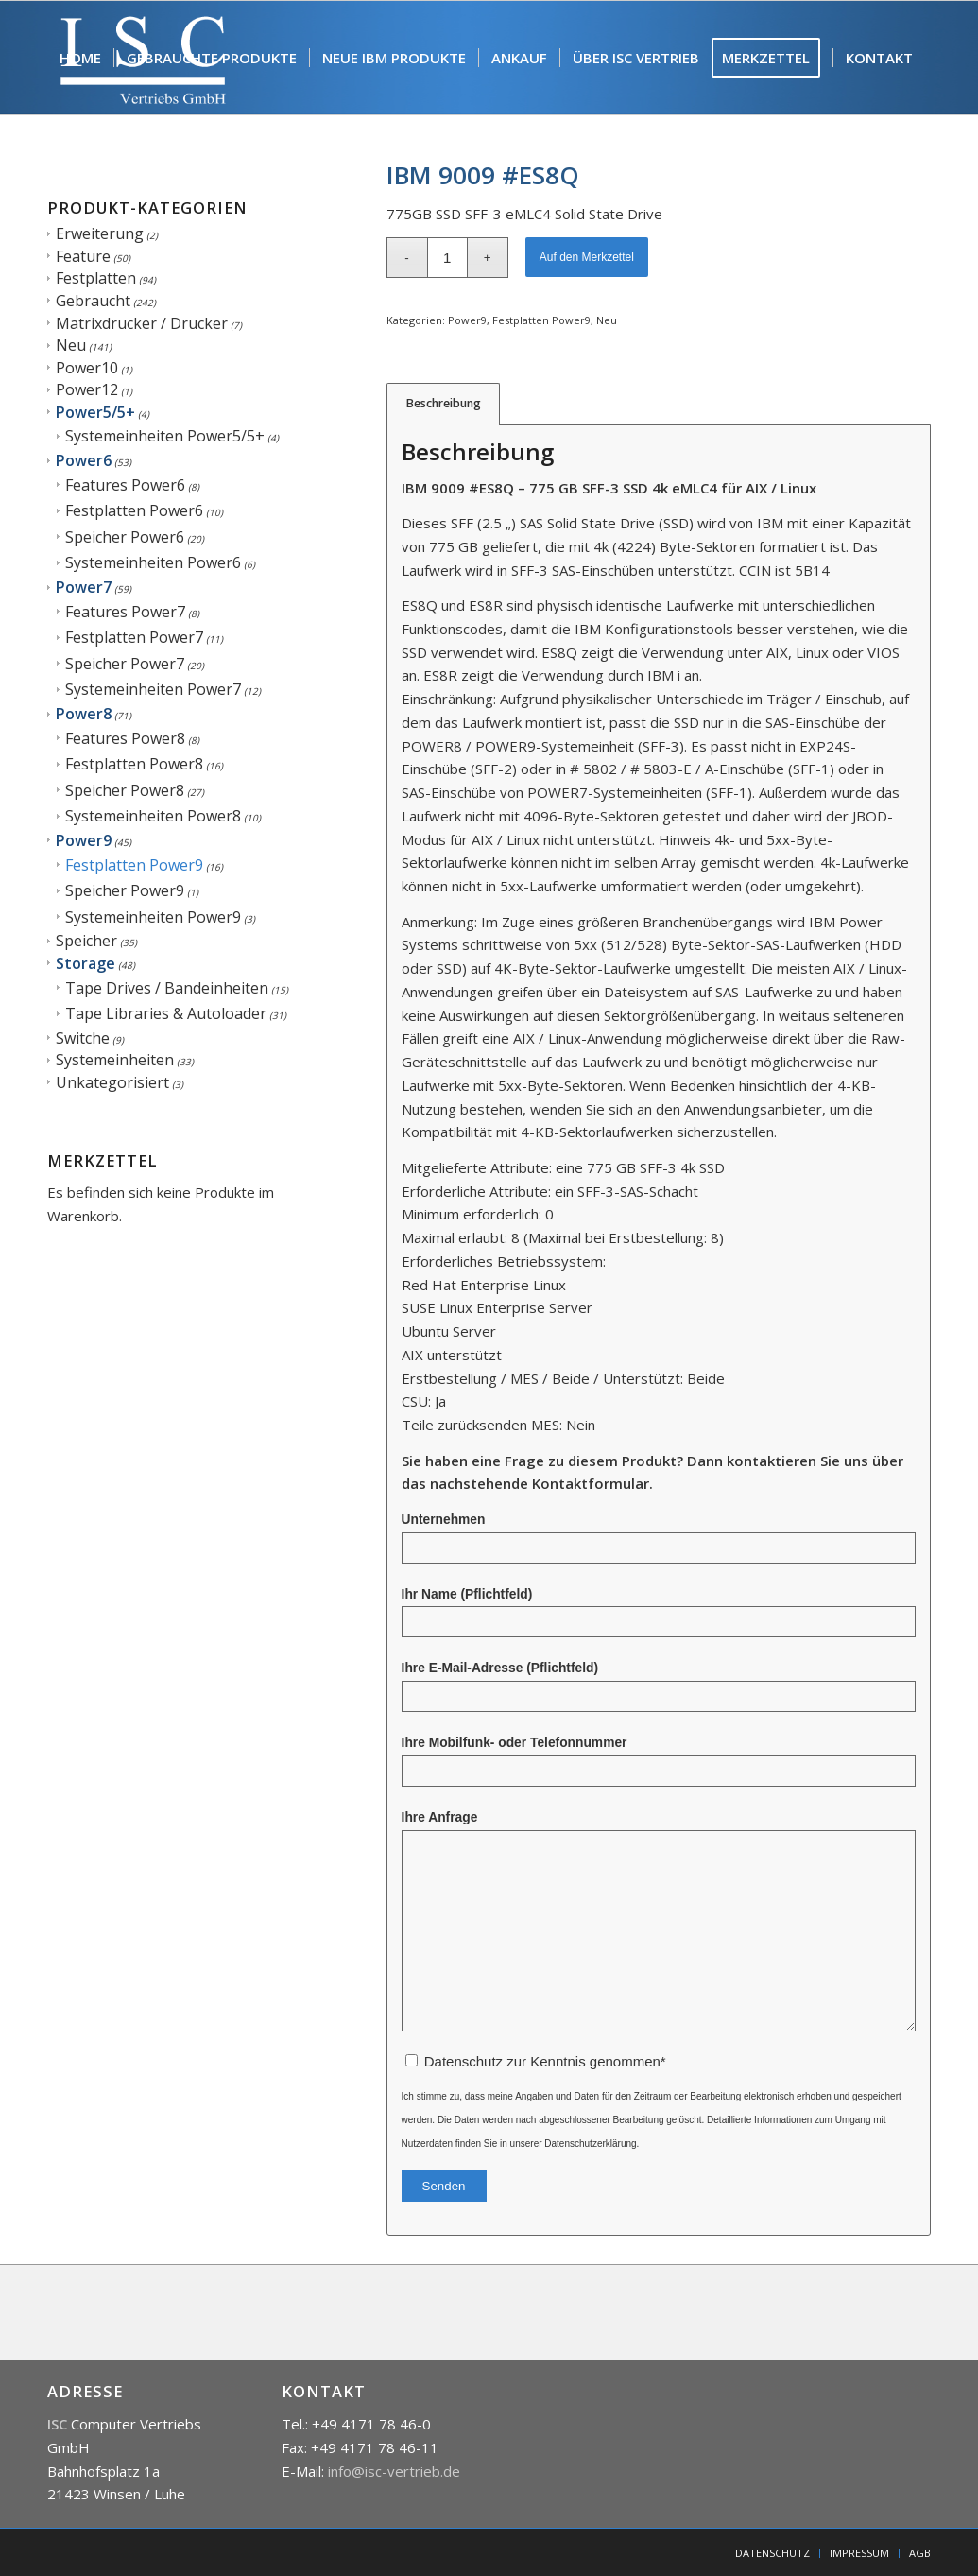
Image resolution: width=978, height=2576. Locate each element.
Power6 (84, 460)
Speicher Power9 (124, 890)
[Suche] (65, 171)
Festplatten (96, 278)
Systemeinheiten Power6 (153, 562)
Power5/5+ (95, 412)
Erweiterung (100, 233)
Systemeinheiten (115, 1059)
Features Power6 (125, 485)
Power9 (84, 840)
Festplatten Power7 (134, 637)
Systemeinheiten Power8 (153, 815)
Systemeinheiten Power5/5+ (165, 435)
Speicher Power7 (124, 663)
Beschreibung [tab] (443, 403)
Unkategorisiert (112, 1082)
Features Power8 (125, 738)
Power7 (84, 587)
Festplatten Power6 (134, 510)
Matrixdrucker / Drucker (142, 323)
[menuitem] (80, 57)
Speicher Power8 (124, 790)
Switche (83, 1038)
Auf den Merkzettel (587, 257)
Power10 (87, 367)
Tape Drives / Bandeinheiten (166, 987)
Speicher (86, 940)
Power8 (84, 713)
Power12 (87, 389)
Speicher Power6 (124, 537)
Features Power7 (125, 611)
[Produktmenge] (447, 257)
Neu (71, 345)
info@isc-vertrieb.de (394, 2471)
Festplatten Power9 (134, 865)
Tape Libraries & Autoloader (165, 1013)
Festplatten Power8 (134, 763)
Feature (83, 256)
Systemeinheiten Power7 (153, 689)
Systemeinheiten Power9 (153, 917)
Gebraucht (93, 300)
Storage (85, 963)
